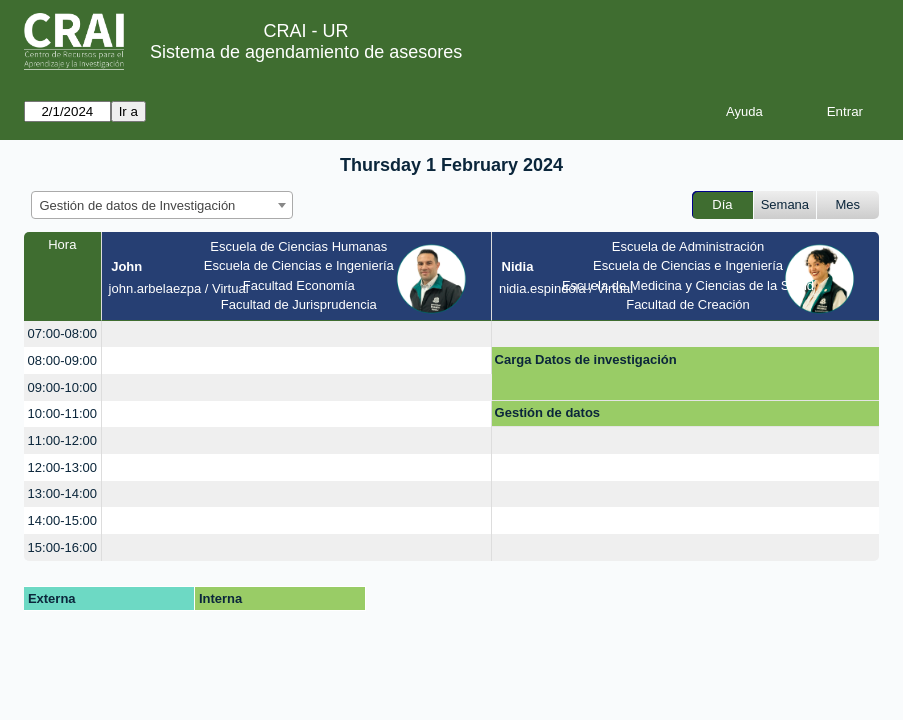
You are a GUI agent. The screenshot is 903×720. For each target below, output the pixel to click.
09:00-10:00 (62, 387)
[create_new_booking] (296, 334)
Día (722, 204)
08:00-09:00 (62, 360)
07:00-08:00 (62, 333)
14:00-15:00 (62, 520)
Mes (848, 204)
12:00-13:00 (62, 467)
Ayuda (744, 111)
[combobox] (162, 205)
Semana (785, 204)
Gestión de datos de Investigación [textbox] (138, 205)
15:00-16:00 (62, 547)
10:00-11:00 (62, 413)
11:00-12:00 (62, 440)
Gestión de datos (547, 412)
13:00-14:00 (62, 493)
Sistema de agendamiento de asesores (306, 52)
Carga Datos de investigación (586, 359)
